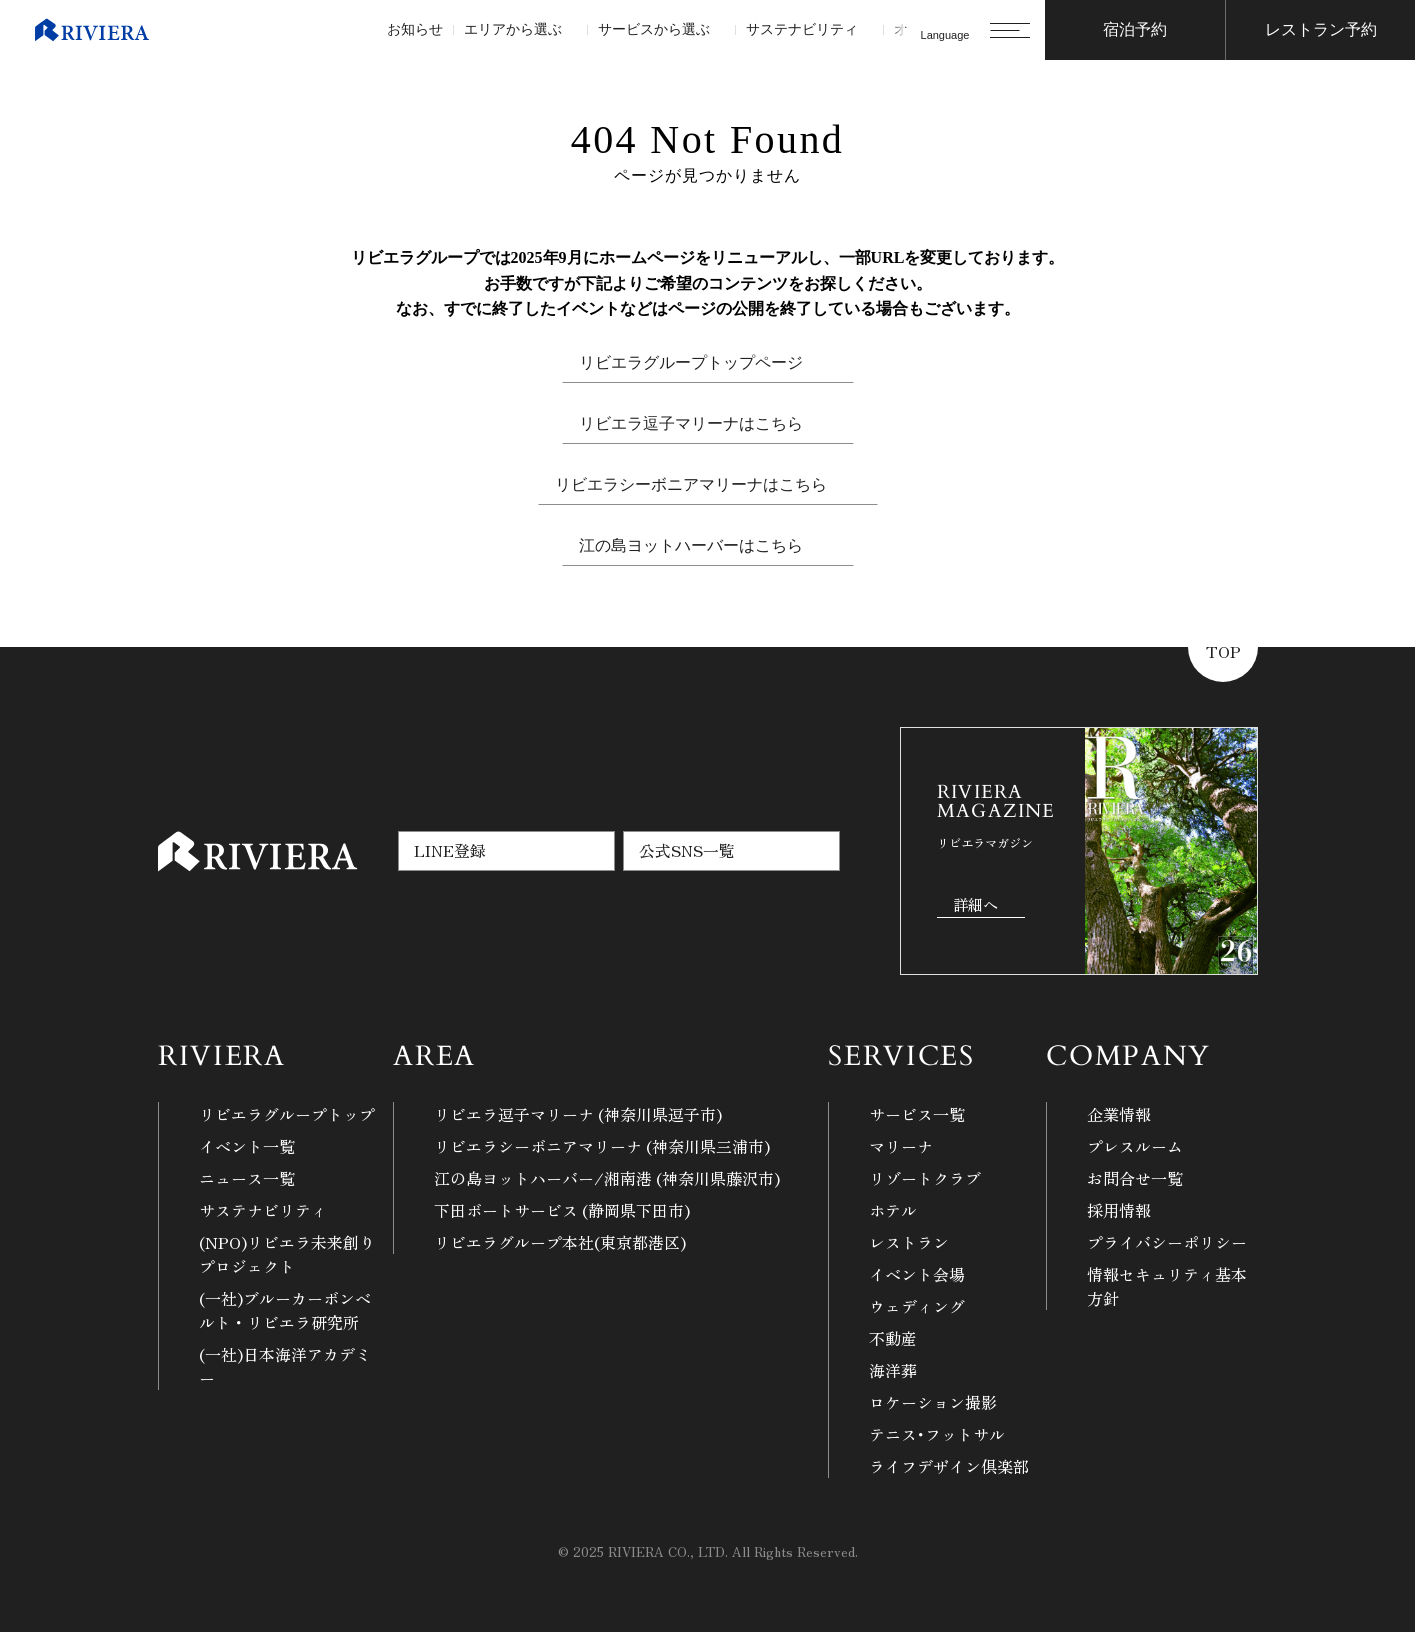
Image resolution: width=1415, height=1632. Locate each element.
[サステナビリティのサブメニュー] (865, 30)
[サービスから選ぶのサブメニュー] (717, 30)
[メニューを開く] (1010, 30)
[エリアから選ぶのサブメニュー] (569, 30)
